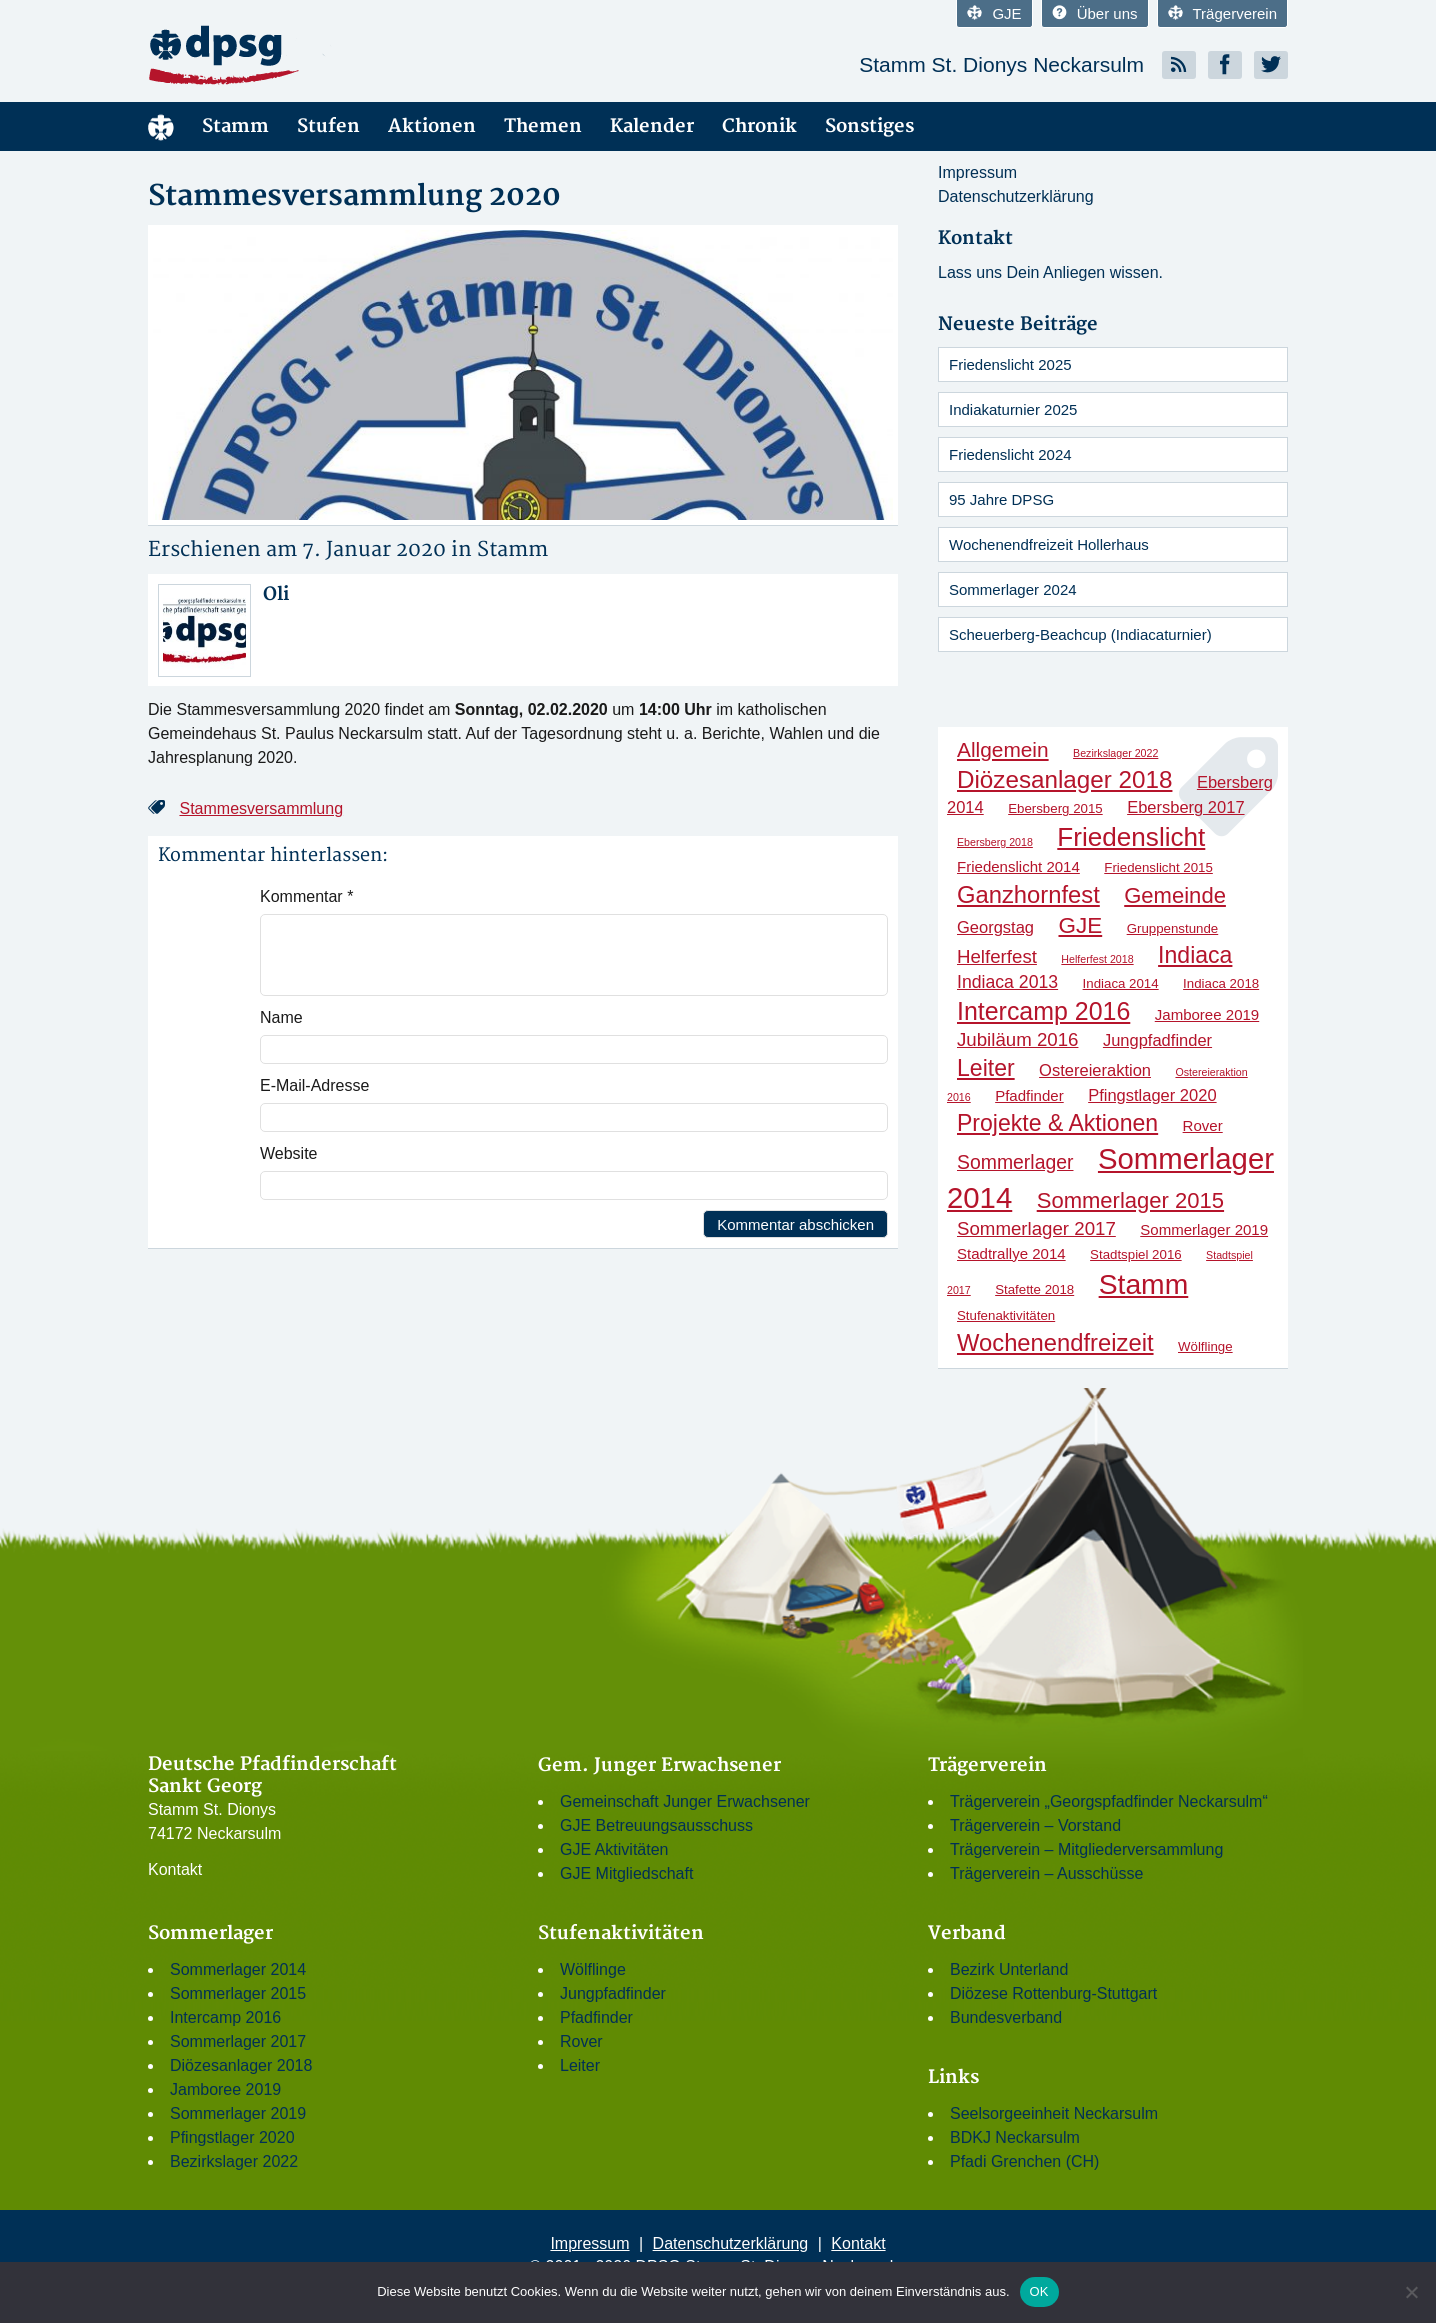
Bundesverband (1006, 2017)
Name (281, 1017)
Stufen (328, 126)
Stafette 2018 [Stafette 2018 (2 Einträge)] (1034, 1289)
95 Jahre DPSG (1001, 499)
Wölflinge (593, 1969)
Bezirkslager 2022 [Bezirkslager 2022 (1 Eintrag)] (1115, 753)
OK (1039, 2291)
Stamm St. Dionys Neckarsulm (1001, 64)
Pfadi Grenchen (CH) (1024, 2161)
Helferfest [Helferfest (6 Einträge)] (997, 956)
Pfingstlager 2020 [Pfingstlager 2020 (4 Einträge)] (1152, 1095)
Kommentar (306, 896)
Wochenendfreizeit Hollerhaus (1049, 544)
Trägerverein (1222, 13)
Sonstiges (869, 126)
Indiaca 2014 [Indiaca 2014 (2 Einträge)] (1121, 983)
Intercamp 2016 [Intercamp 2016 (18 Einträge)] (1043, 1011)
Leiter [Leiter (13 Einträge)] (986, 1068)
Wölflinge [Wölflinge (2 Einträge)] (1205, 1346)
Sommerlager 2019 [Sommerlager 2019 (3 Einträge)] (1204, 1229)
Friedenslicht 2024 (1010, 454)
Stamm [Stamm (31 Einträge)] (1144, 1284)
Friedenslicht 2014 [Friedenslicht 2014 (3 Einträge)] (1018, 866)
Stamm (235, 126)
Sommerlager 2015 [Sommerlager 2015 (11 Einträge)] (1130, 1200)
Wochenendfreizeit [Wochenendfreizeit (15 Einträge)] (1055, 1342)
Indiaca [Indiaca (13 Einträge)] (1195, 955)
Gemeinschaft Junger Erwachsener (685, 1801)
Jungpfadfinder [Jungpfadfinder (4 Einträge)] (1157, 1040)
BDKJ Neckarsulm (1015, 2137)
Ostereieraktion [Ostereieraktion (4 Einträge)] (1095, 1070)
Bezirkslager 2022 (234, 2161)
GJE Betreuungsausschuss (656, 1825)
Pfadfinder (596, 2017)
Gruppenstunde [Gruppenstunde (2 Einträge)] (1173, 928)
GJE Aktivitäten (614, 1849)
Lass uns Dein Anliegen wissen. (1050, 272)
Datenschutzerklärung (1016, 196)
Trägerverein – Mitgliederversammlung (1086, 1849)
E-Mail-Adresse (314, 1085)
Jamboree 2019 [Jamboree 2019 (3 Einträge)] (1207, 1014)
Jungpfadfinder (613, 1993)
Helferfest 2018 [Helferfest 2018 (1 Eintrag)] (1097, 959)
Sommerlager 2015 (238, 1993)
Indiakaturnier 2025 (1013, 409)
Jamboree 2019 (225, 2089)
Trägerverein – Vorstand (1035, 1825)
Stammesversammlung (261, 808)
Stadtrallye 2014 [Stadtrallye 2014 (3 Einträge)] (1011, 1253)
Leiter (580, 2065)
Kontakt (175, 1869)
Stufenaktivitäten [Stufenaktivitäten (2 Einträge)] (1006, 1315)
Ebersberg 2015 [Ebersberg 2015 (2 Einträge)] (1055, 808)
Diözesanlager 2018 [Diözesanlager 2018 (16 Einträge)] (1064, 779)
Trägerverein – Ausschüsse (1046, 1873)
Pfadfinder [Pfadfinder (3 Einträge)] (1029, 1095)
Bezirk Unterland (1009, 1969)
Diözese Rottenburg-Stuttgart (1053, 1993)
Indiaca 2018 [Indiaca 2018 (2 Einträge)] (1221, 983)
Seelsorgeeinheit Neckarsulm (1054, 2113)
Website (289, 1153)
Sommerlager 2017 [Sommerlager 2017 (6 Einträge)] (1036, 1228)
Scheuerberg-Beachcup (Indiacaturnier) (1080, 634)
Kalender (652, 126)
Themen (543, 126)
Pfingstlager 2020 (232, 2137)
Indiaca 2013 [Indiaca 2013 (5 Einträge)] (1007, 982)
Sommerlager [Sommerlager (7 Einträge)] (1015, 1162)
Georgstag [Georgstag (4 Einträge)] (995, 927)
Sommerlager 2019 (238, 2113)
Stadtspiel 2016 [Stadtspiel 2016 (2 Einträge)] (1136, 1254)
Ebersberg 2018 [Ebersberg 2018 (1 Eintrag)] (995, 842)
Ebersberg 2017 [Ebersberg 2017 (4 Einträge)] (1185, 807)
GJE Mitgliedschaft (626, 1873)
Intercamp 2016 (225, 2017)
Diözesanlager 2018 (241, 2065)
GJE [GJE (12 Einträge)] (1081, 925)
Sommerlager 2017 (238, 2041)
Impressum (977, 172)
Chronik (759, 126)
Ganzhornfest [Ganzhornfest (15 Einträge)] (1028, 894)
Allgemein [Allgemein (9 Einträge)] (1003, 749)
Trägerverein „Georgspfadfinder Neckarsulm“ (1109, 1801)
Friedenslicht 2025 (1010, 364)
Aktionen (432, 126)
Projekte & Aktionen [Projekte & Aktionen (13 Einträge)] (1057, 1123)
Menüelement (161, 126)
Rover (581, 2041)
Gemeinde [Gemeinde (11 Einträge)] (1175, 895)
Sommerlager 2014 (238, 1969)
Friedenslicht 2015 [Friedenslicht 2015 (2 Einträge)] (1158, 867)
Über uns (1095, 13)
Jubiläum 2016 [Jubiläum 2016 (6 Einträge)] (1017, 1039)
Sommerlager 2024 (1013, 589)
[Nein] (1411, 2292)
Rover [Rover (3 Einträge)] (1203, 1125)
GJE (994, 13)
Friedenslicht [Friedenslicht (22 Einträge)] (1131, 837)
